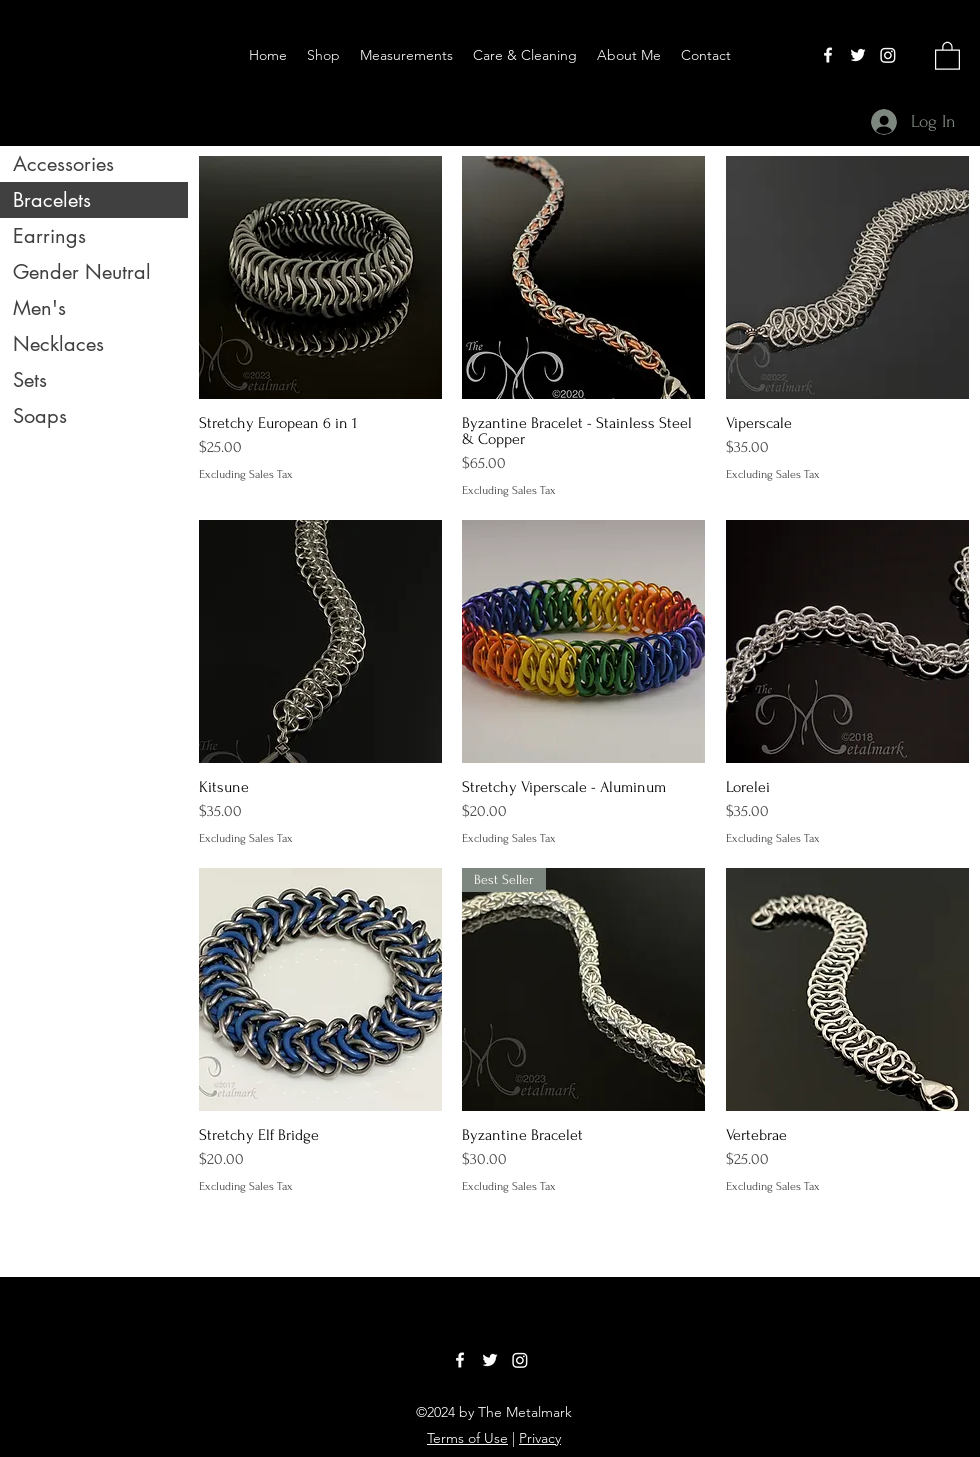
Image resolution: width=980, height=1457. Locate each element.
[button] (947, 55)
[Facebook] (828, 55)
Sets (30, 380)
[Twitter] (858, 55)
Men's (39, 308)
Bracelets (52, 200)
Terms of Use (467, 1438)
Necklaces (58, 344)
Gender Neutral (82, 272)
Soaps (40, 416)
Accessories (63, 164)
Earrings (49, 236)
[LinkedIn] (888, 55)
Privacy (540, 1438)
